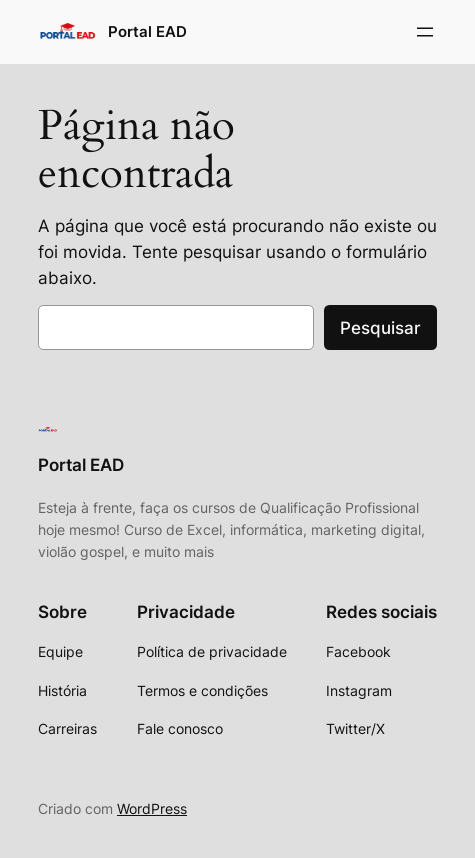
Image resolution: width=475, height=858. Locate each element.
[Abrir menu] (425, 32)
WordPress (152, 808)
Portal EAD (147, 32)
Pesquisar (380, 328)
